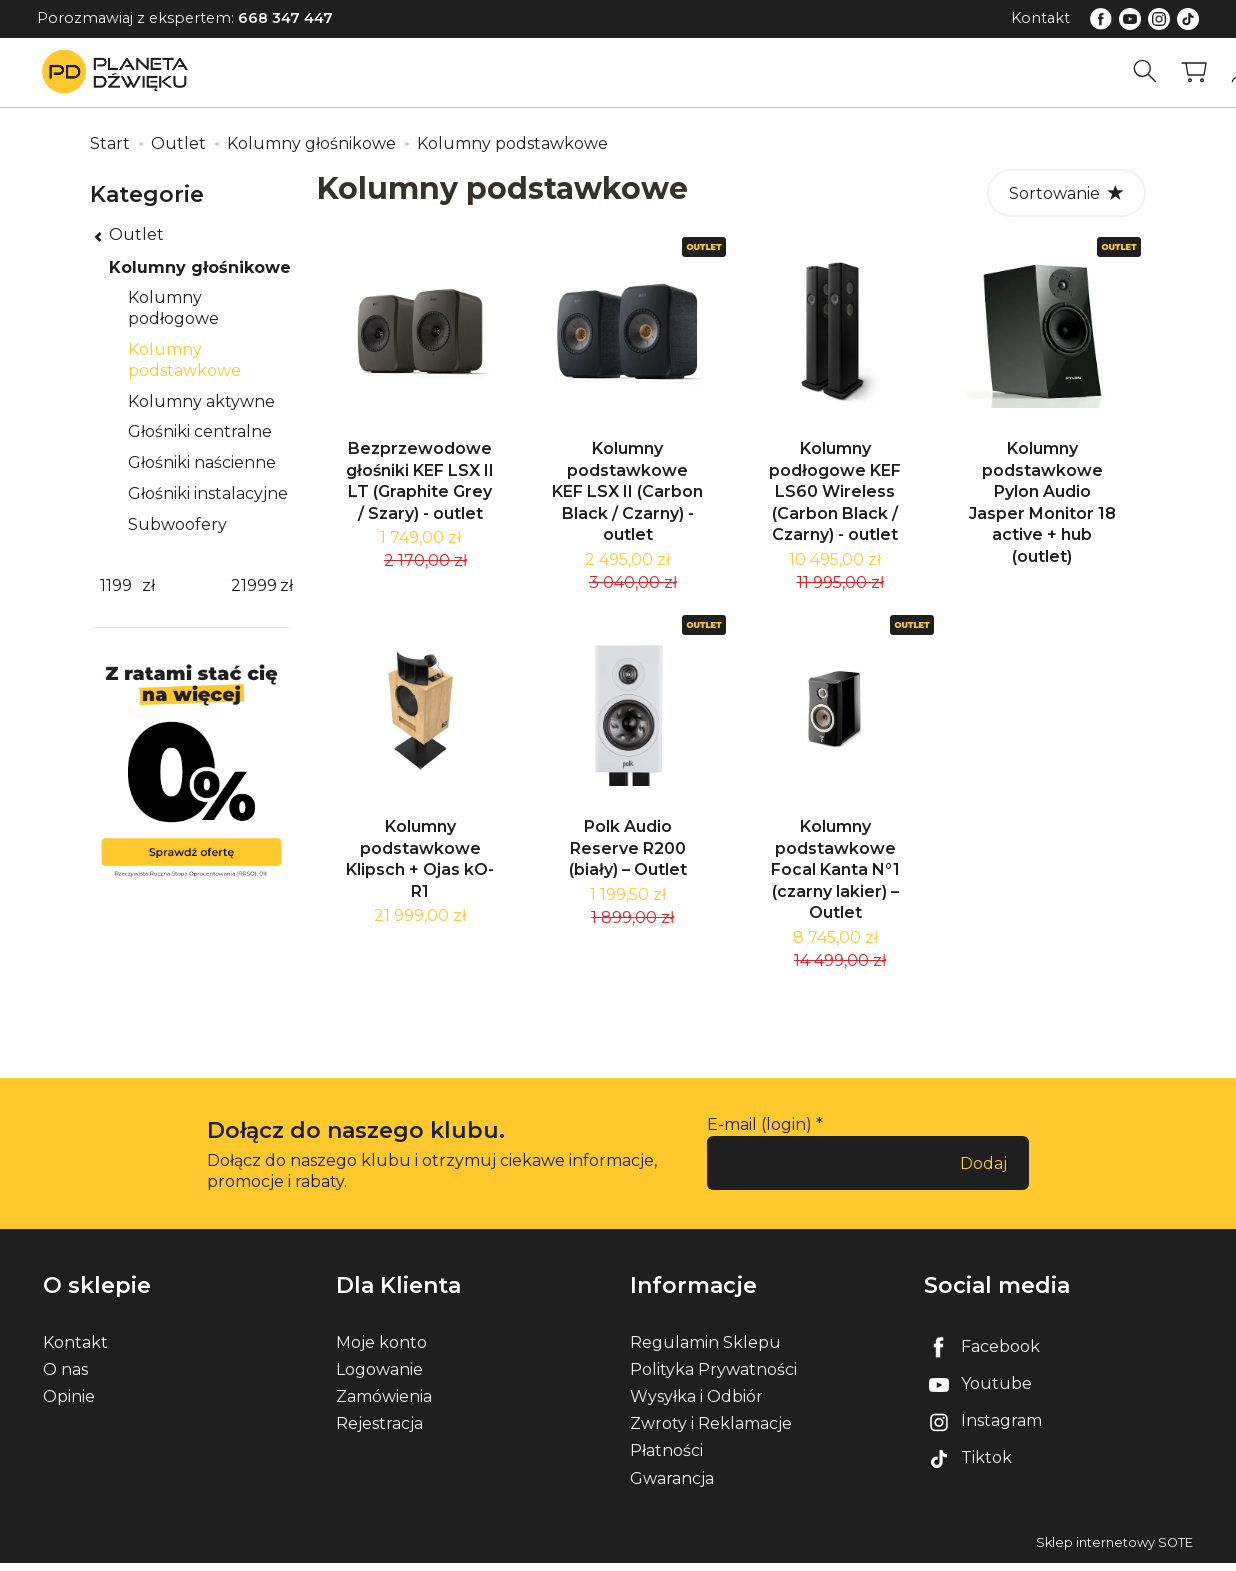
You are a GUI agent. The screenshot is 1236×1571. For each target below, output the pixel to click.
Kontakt (1040, 18)
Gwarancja (672, 1486)
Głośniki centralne (200, 431)
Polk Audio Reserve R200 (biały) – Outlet (628, 856)
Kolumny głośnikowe (200, 267)
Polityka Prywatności (713, 1377)
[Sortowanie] (1066, 193)
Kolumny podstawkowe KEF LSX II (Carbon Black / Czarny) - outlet (627, 495)
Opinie (69, 1404)
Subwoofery (177, 524)
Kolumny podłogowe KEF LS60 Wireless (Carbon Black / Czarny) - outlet (835, 495)
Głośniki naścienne (202, 462)
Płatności (666, 1458)
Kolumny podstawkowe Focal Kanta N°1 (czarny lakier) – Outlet (835, 877)
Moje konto (381, 1350)
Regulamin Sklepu (705, 1350)
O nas (65, 1377)
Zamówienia (384, 1404)
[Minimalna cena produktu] (116, 586)
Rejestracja (379, 1431)
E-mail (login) (759, 1132)
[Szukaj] (1145, 71)
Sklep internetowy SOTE (1114, 1550)
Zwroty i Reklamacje (711, 1431)
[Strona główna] (120, 71)
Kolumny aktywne (201, 401)
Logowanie (379, 1377)
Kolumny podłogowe (173, 308)
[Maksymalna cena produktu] (254, 586)
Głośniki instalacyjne (208, 493)
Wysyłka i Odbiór (696, 1404)
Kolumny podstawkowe (184, 360)
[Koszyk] (1194, 71)
